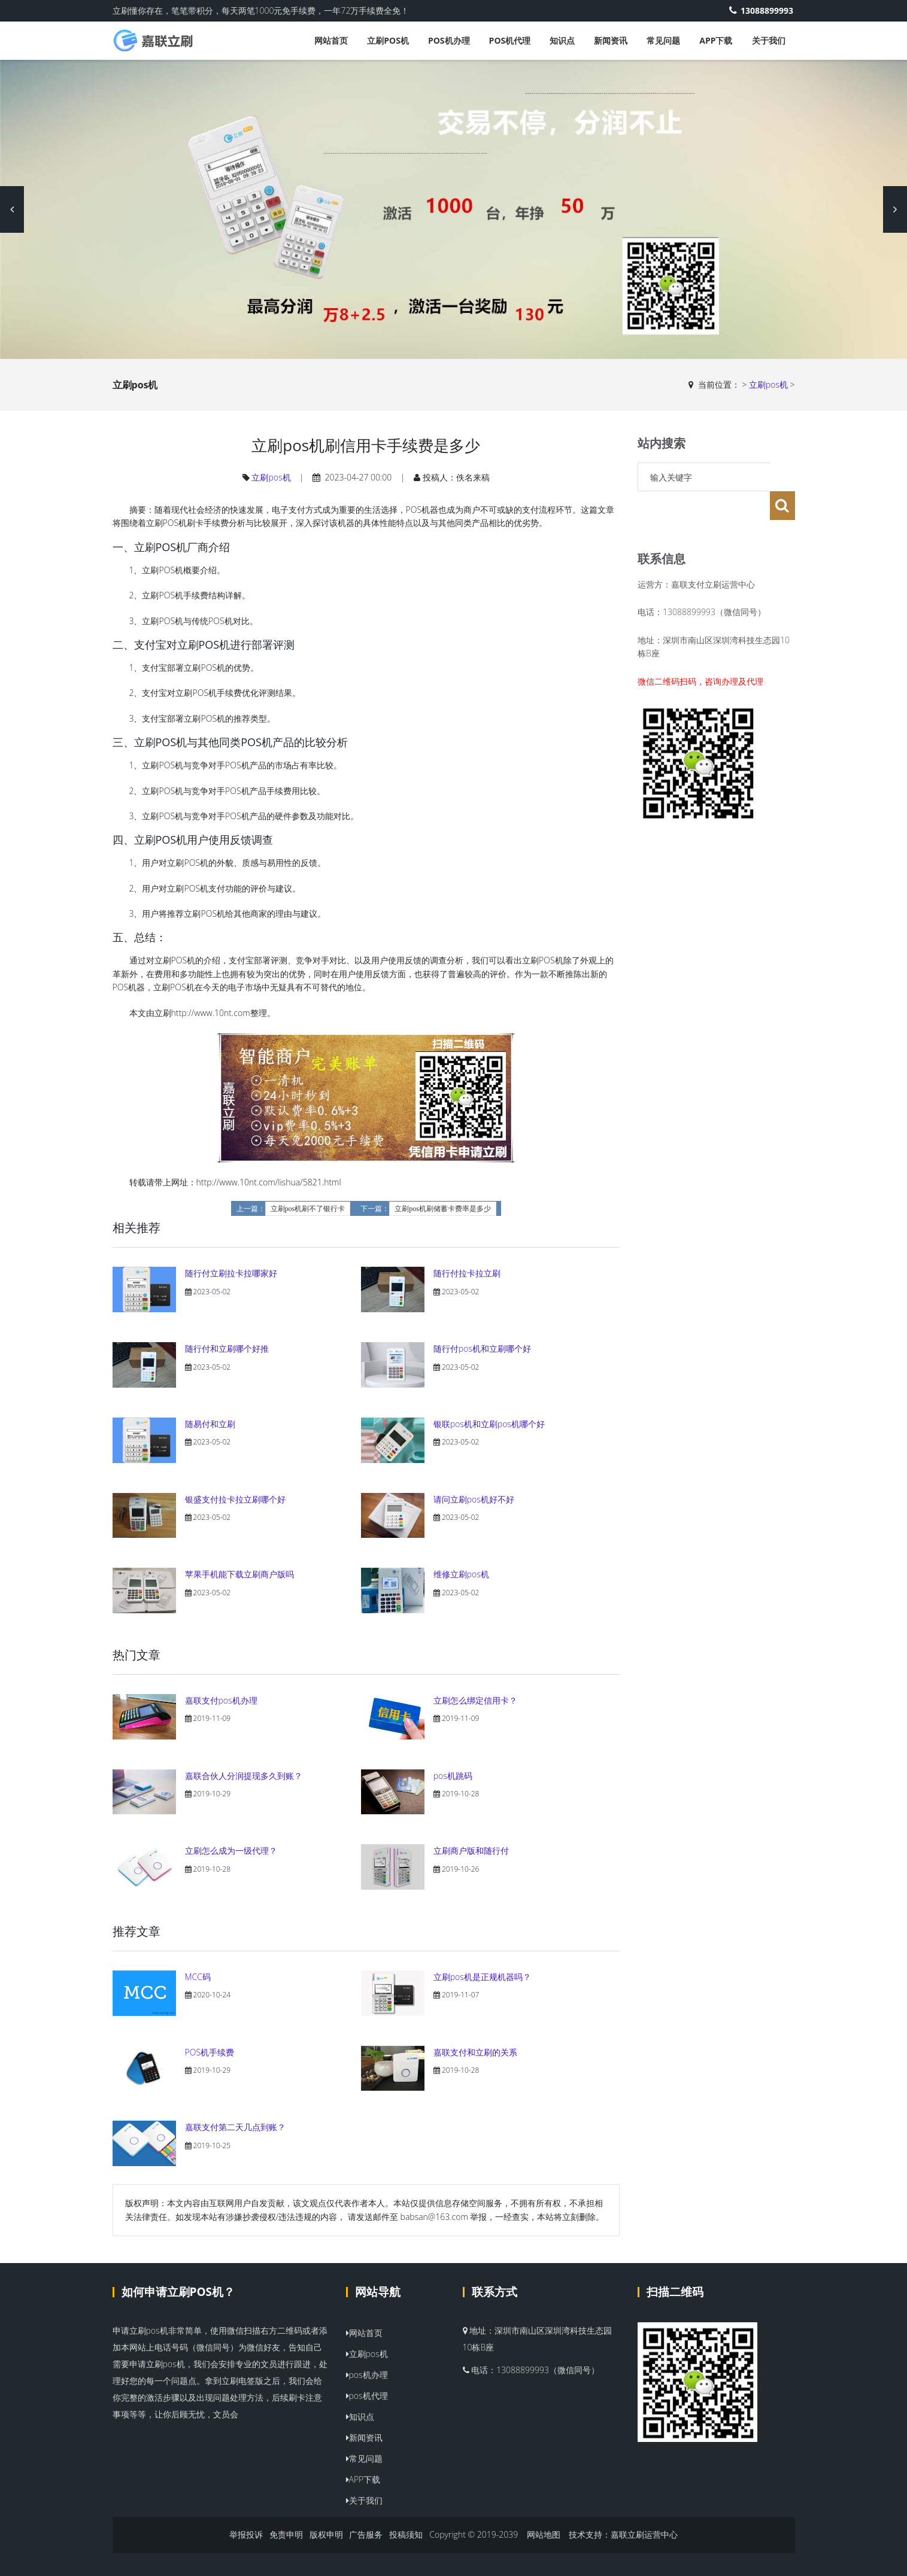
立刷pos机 (388, 40)
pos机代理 (510, 40)
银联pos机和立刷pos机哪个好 (489, 1424)
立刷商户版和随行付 (471, 1850)
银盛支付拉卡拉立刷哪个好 (235, 1499)
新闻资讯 (610, 40)
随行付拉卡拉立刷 (466, 1273)
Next (895, 209)
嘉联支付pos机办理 (221, 1700)
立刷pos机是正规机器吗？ (482, 1976)
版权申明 (326, 2534)
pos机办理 (449, 40)
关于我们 (768, 40)
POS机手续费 (210, 2052)
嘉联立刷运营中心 (644, 2534)
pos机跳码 (452, 1775)
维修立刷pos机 (461, 1574)
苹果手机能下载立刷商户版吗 (239, 1574)
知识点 (562, 40)
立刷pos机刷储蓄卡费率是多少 (443, 1209)
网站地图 (543, 2534)
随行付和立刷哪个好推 (227, 1348)
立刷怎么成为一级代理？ (231, 1850)
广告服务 (366, 2534)
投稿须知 (406, 2534)
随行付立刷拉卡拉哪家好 (231, 1273)
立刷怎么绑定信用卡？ (475, 1700)
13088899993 (762, 10)
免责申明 (286, 2534)
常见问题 (663, 40)
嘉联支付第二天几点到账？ (235, 2127)
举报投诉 (246, 2534)
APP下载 (715, 40)
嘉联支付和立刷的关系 (475, 2052)
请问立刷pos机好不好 (473, 1499)
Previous (12, 209)
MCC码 (198, 1976)
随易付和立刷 (210, 1424)
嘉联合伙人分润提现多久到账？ (243, 1775)
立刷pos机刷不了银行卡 (308, 1209)
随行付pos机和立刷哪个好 (482, 1348)
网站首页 (331, 40)
